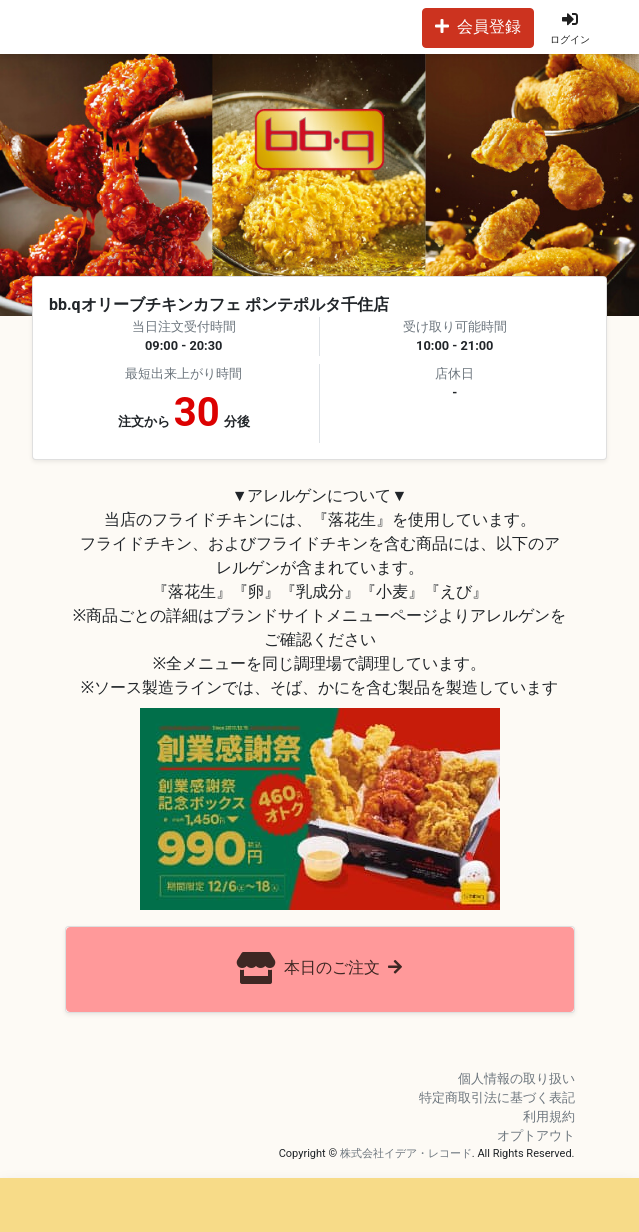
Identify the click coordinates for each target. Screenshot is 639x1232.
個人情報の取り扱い (516, 1078)
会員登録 (478, 26)
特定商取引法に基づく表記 (497, 1097)
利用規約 (549, 1116)
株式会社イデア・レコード (406, 1153)
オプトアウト (536, 1135)
